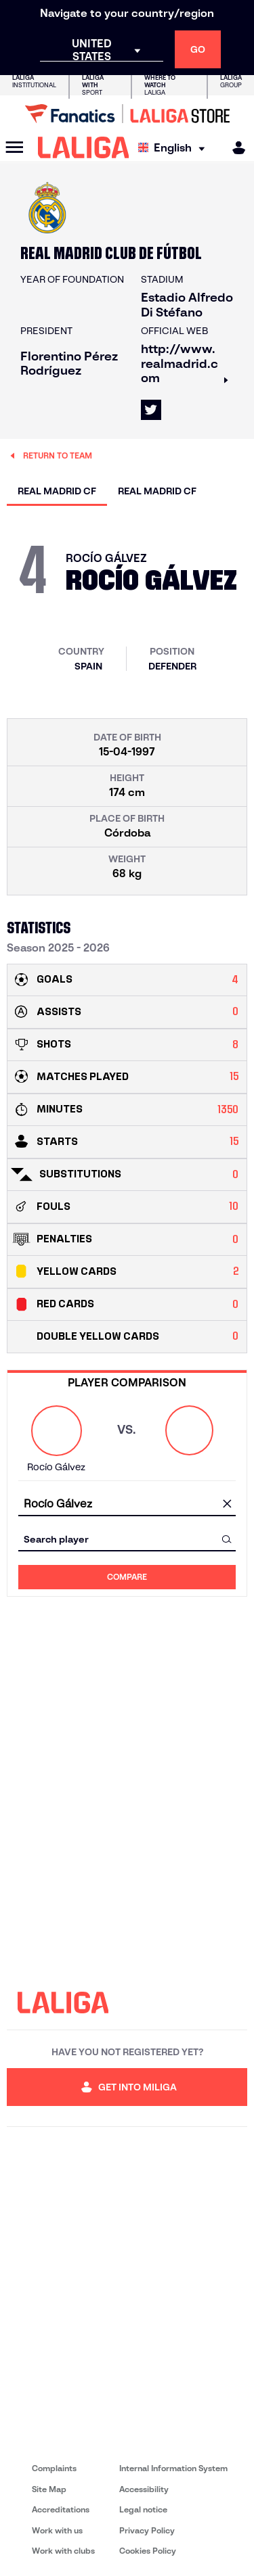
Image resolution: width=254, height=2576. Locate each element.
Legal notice (143, 2509)
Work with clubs (63, 2550)
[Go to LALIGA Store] (127, 113)
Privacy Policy (147, 2530)
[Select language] (174, 148)
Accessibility (144, 2489)
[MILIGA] (234, 147)
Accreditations (60, 2509)
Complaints (54, 2468)
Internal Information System (173, 2468)
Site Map (49, 2489)
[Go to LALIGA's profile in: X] (151, 410)
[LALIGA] (83, 147)
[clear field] (226, 1504)
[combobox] (127, 1504)
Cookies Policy (147, 2550)
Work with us (57, 2530)
